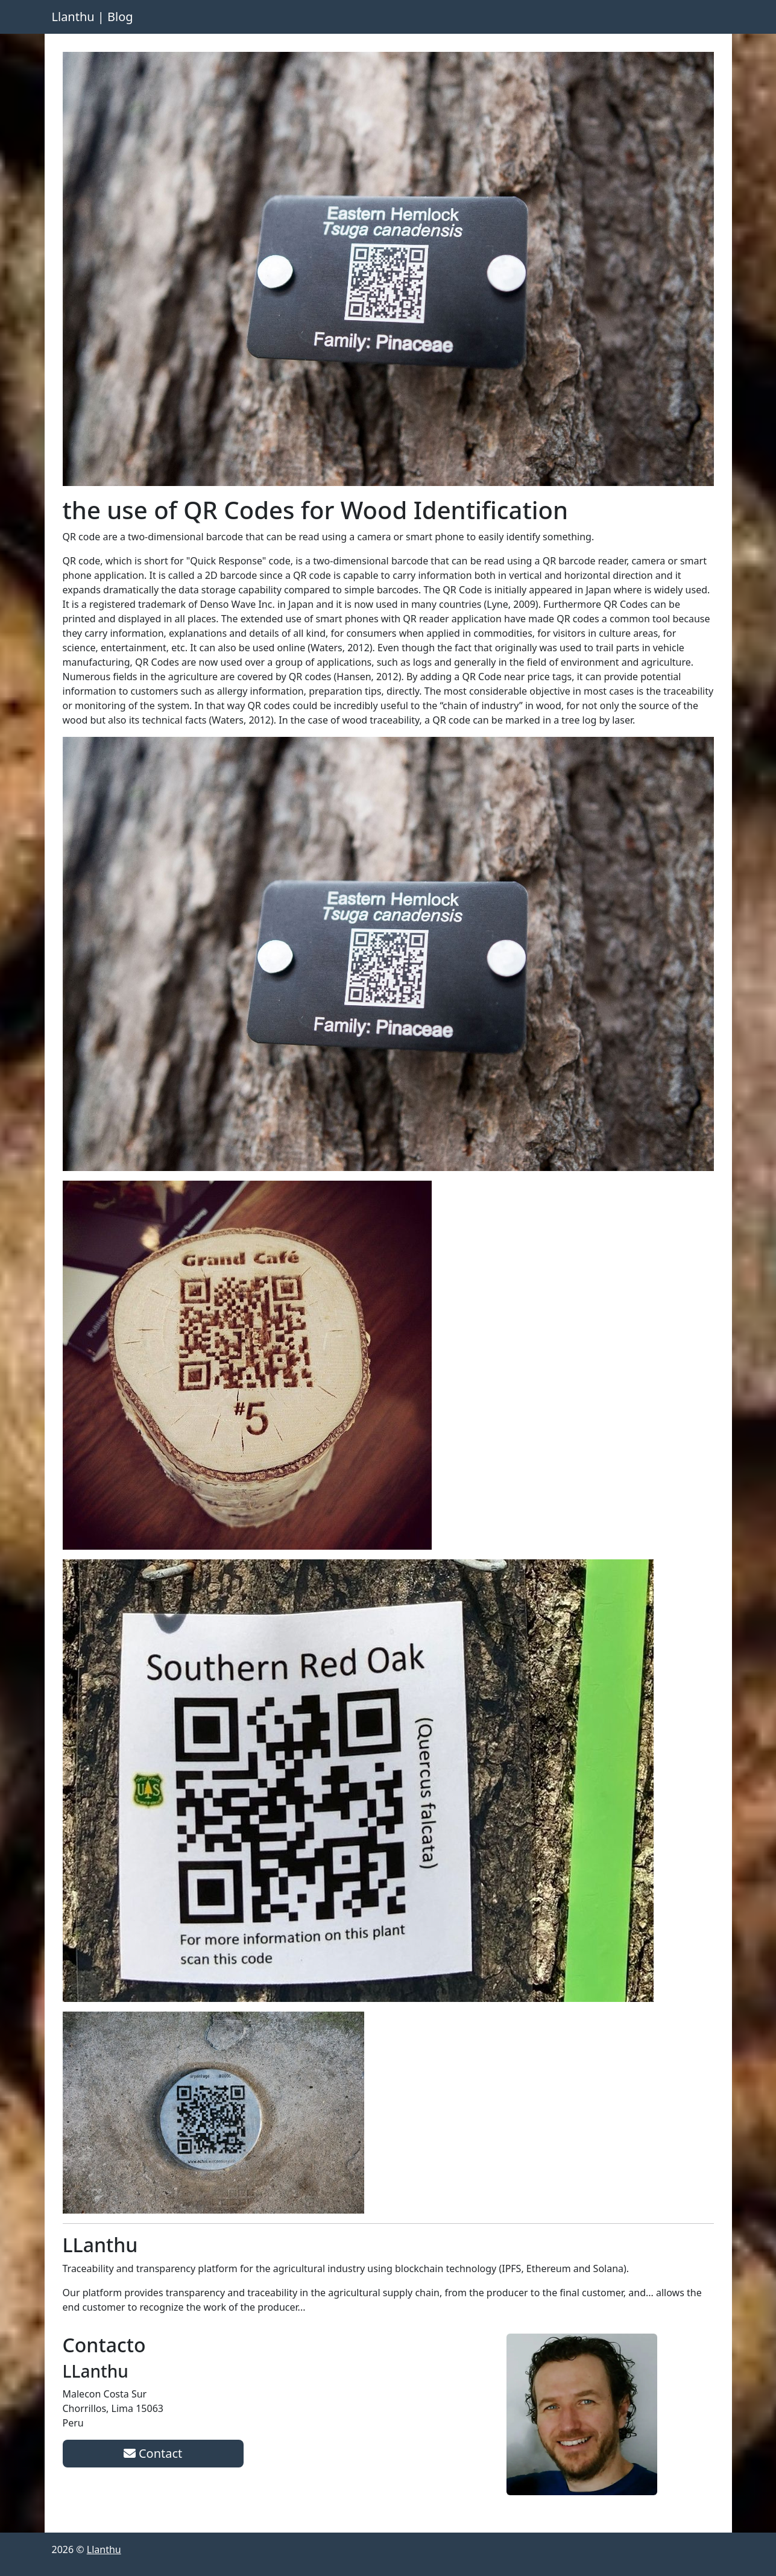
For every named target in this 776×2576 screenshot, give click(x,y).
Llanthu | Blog (92, 16)
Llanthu (104, 2549)
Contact (153, 2453)
